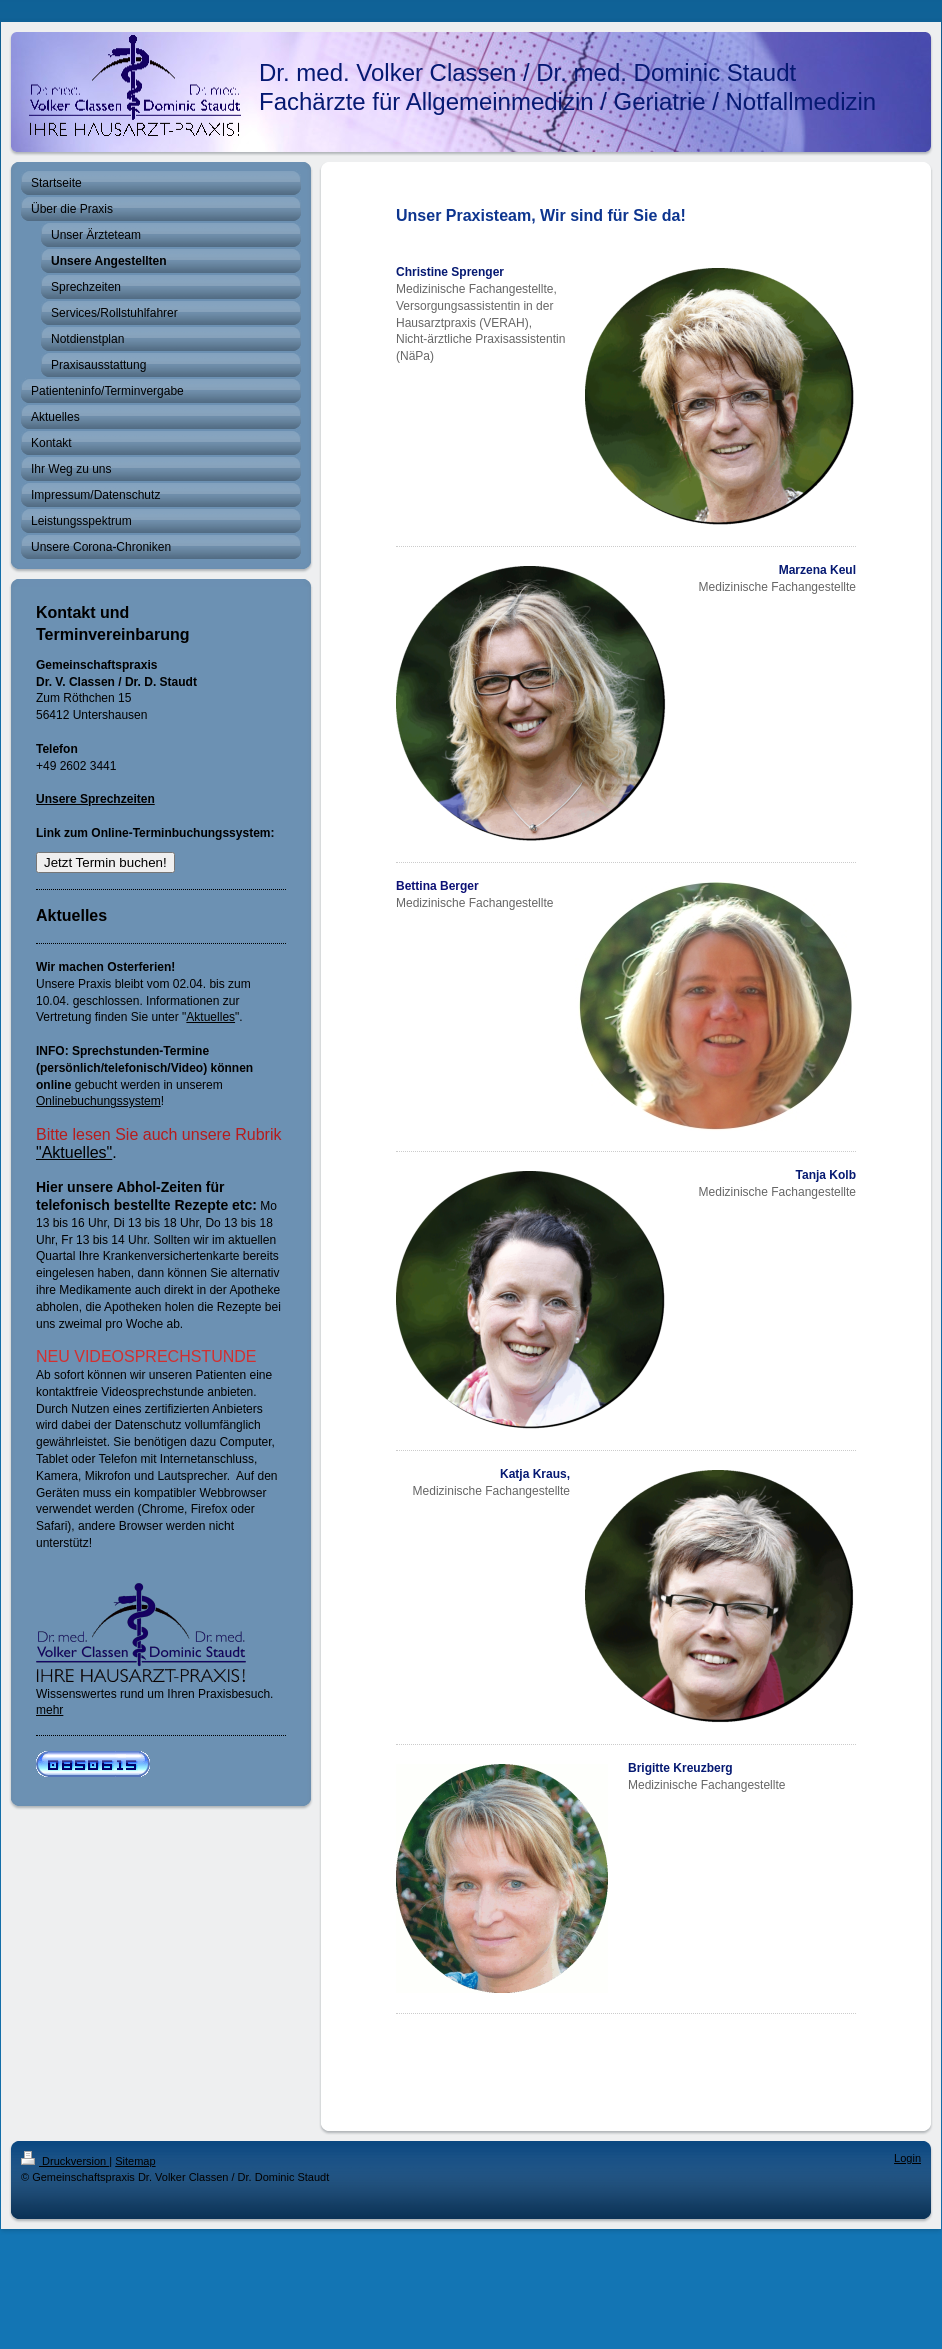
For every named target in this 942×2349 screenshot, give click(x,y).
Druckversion (65, 2161)
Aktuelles (210, 1017)
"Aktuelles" (74, 1152)
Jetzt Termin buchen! (105, 862)
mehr (49, 1710)
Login (907, 2158)
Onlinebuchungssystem (98, 1101)
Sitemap (135, 2161)
